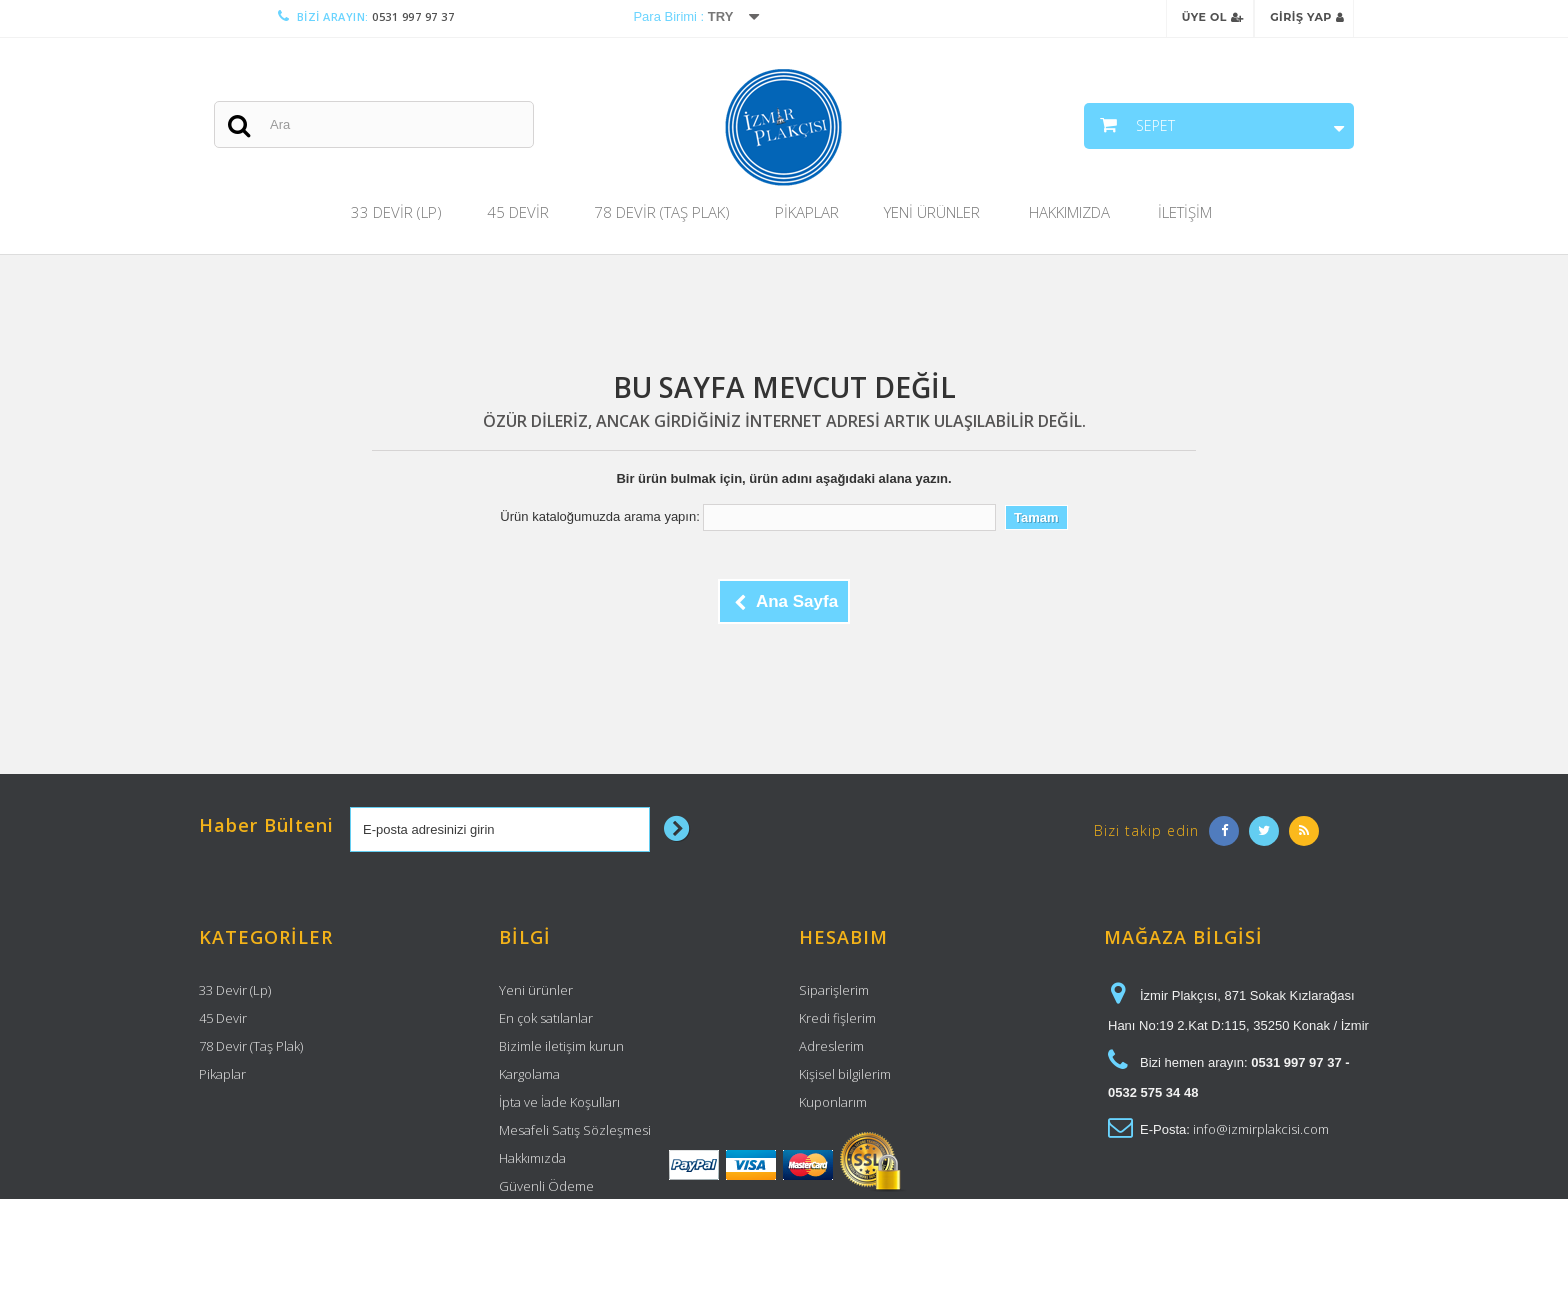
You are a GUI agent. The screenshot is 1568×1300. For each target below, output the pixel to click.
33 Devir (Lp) (396, 212)
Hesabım (843, 937)
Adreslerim (831, 1046)
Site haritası (533, 1214)
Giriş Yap (1307, 17)
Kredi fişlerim (837, 1018)
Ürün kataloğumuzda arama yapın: (599, 516)
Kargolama (529, 1074)
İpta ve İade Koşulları (559, 1102)
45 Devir (518, 212)
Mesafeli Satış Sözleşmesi (575, 1130)
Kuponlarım (833, 1102)
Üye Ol (1213, 17)
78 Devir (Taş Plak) (662, 212)
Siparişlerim (834, 990)
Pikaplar (807, 212)
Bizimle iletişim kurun (561, 1046)
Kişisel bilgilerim (845, 1074)
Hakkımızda (1069, 212)
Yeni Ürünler (932, 212)
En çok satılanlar (546, 1018)
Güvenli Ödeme (546, 1186)
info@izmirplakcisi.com (1261, 1129)
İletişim (1185, 212)
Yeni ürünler (536, 990)
